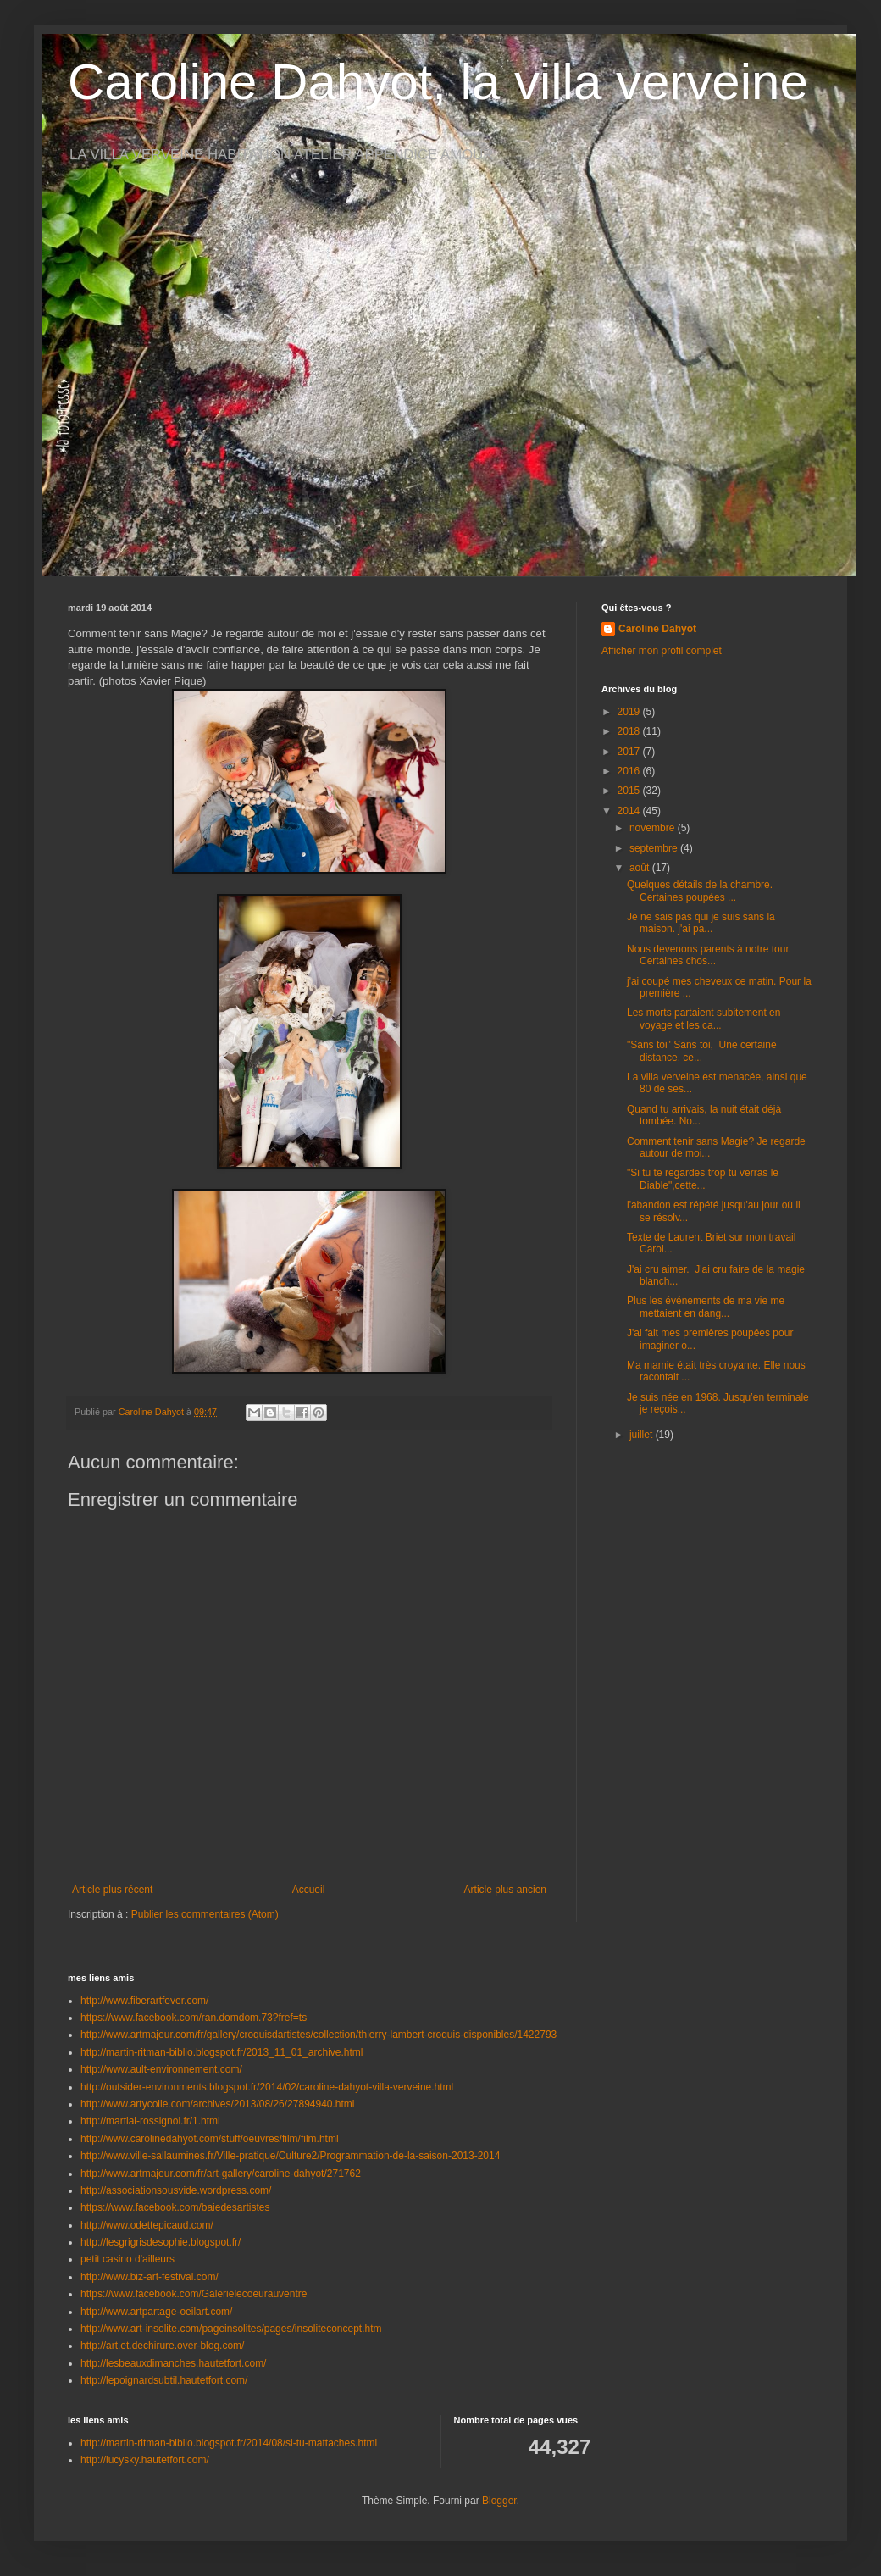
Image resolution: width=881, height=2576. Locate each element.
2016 (630, 771)
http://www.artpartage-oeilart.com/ (156, 2312)
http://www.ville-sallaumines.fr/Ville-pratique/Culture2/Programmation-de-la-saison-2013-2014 (290, 2156)
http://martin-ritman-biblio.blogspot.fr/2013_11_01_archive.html (221, 2052)
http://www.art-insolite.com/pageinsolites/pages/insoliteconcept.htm (231, 2328)
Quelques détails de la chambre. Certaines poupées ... (700, 890)
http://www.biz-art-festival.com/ (149, 2277)
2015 (630, 791)
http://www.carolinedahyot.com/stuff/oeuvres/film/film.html (209, 2139)
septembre (654, 848)
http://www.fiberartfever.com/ (144, 2001)
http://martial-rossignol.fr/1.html (150, 2121)
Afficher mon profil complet (661, 651)
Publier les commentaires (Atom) (205, 1914)
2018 (630, 731)
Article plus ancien (505, 1890)
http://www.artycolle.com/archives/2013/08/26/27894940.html (217, 2104)
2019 (630, 712)
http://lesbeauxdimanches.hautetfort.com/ (173, 2363)
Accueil (308, 1890)
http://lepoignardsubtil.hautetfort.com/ (163, 2380)
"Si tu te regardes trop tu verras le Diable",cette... (702, 1179)
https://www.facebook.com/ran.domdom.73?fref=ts (193, 2018)
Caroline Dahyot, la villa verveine (438, 81)
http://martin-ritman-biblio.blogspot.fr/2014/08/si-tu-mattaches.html (228, 2443)
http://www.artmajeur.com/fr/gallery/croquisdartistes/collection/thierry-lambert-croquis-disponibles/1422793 (318, 2034)
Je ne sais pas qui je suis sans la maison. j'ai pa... (701, 923)
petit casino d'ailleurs (127, 2259)
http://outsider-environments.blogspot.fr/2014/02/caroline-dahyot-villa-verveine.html (266, 2087)
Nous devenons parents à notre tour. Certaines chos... (709, 955)
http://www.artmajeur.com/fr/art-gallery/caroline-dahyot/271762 (220, 2173)
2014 (630, 811)
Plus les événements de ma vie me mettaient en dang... (705, 1307)
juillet (642, 1435)
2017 (630, 752)
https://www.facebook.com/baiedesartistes (174, 2207)
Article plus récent (112, 1890)
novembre (653, 828)
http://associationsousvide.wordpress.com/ (175, 2190)
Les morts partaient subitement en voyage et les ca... (703, 1018)
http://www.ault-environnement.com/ (161, 2069)
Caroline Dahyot (657, 629)
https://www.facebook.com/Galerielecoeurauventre (193, 2294)
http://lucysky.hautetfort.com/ (144, 2460)
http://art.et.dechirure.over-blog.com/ (162, 2345)
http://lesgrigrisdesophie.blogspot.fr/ (160, 2242)
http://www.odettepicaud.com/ (146, 2225)
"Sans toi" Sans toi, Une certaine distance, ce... (702, 1051)
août (640, 868)
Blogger (499, 2501)
